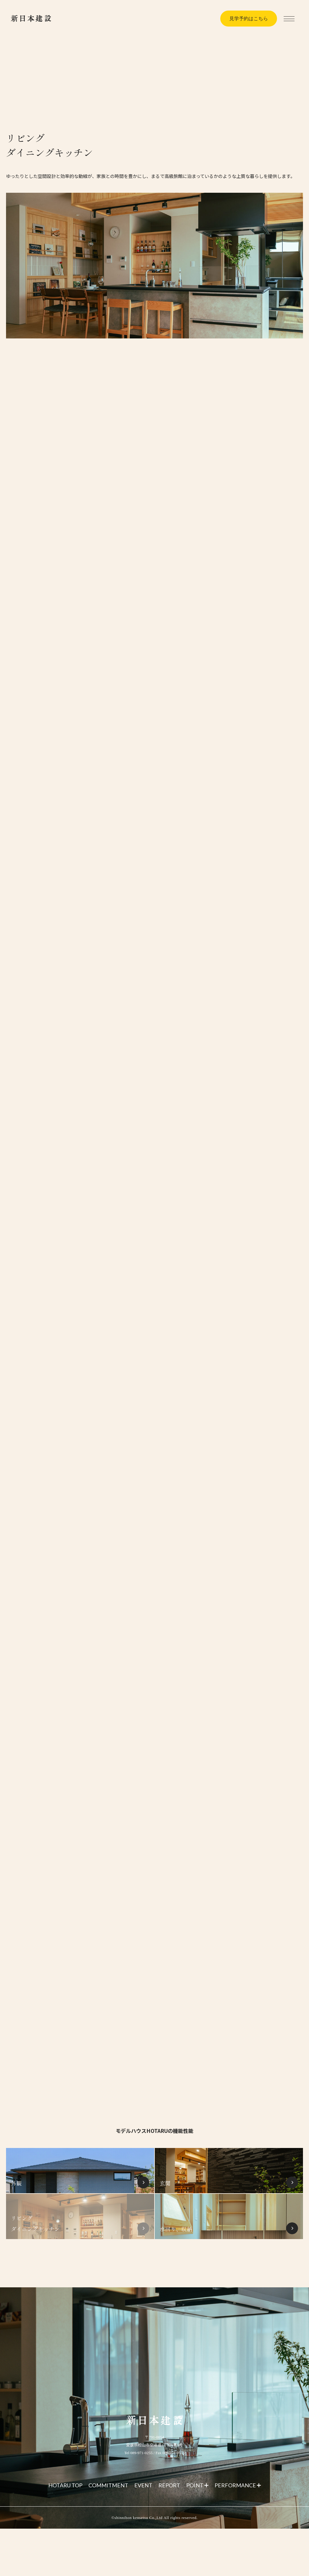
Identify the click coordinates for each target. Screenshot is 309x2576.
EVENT (143, 2485)
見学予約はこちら (248, 18)
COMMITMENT (108, 2485)
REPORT (169, 2485)
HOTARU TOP (65, 2485)
